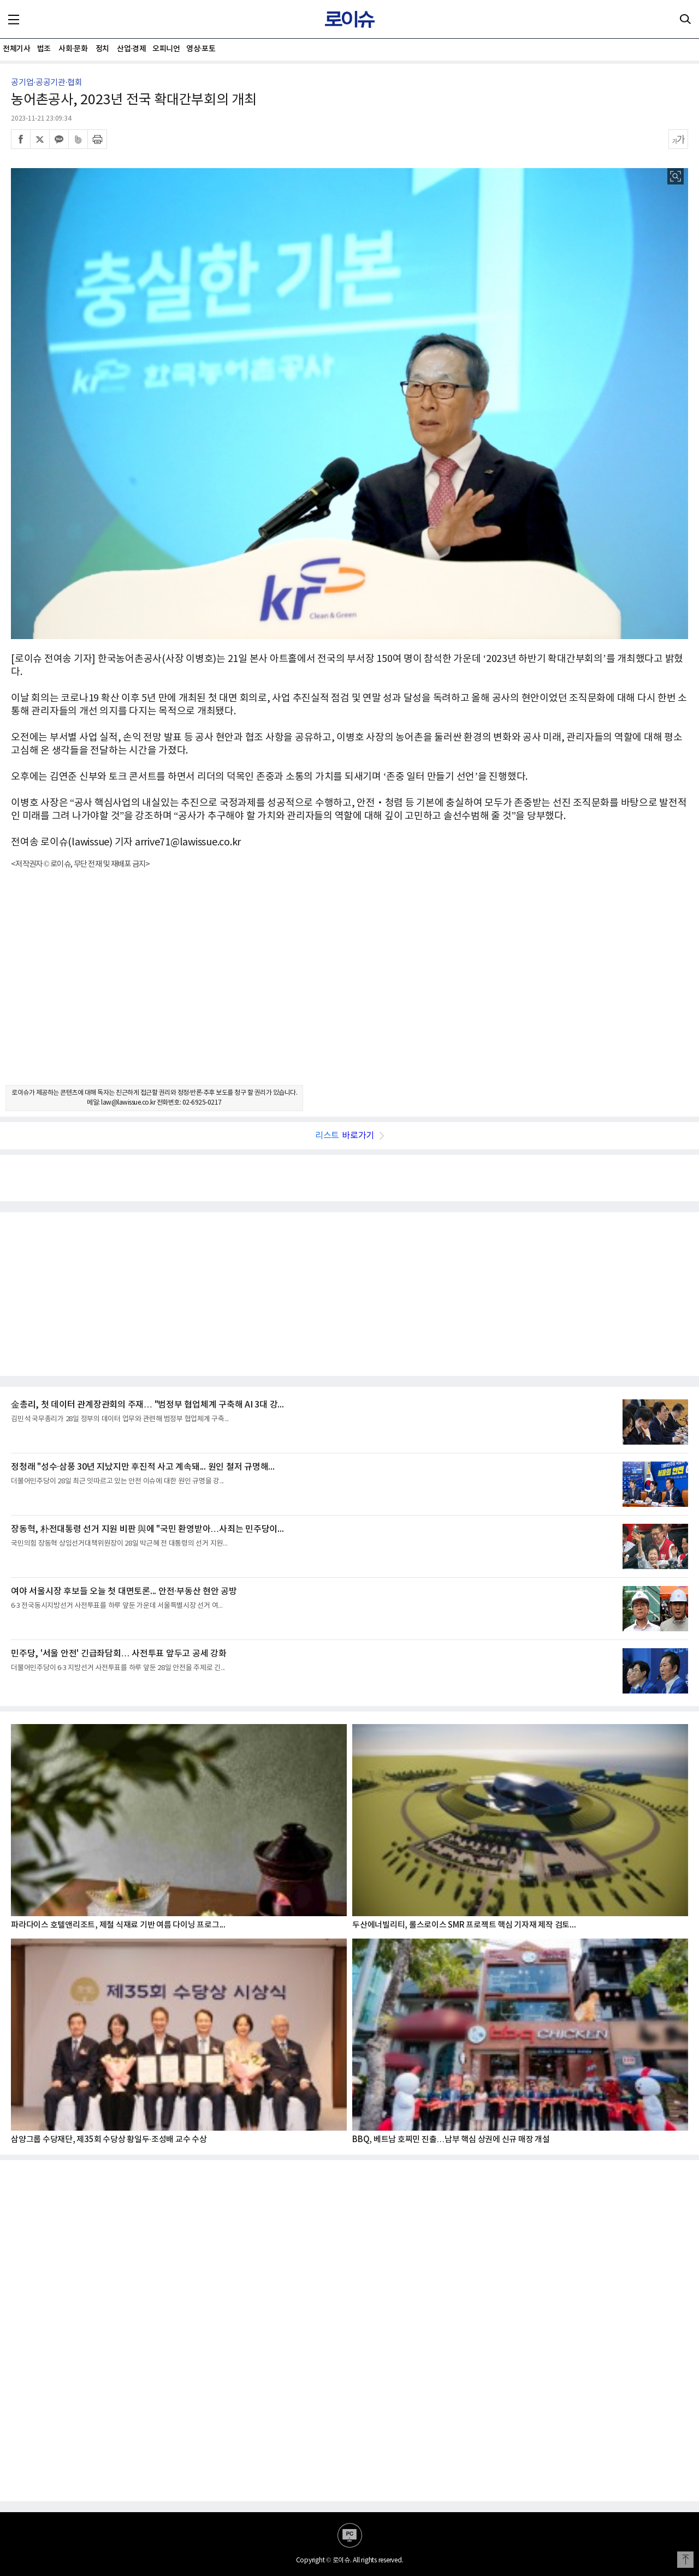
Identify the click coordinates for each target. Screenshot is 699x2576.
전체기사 (16, 48)
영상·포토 (200, 48)
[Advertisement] (349, 986)
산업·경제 (131, 48)
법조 (44, 48)
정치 (102, 48)
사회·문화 (72, 48)
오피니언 (166, 48)
